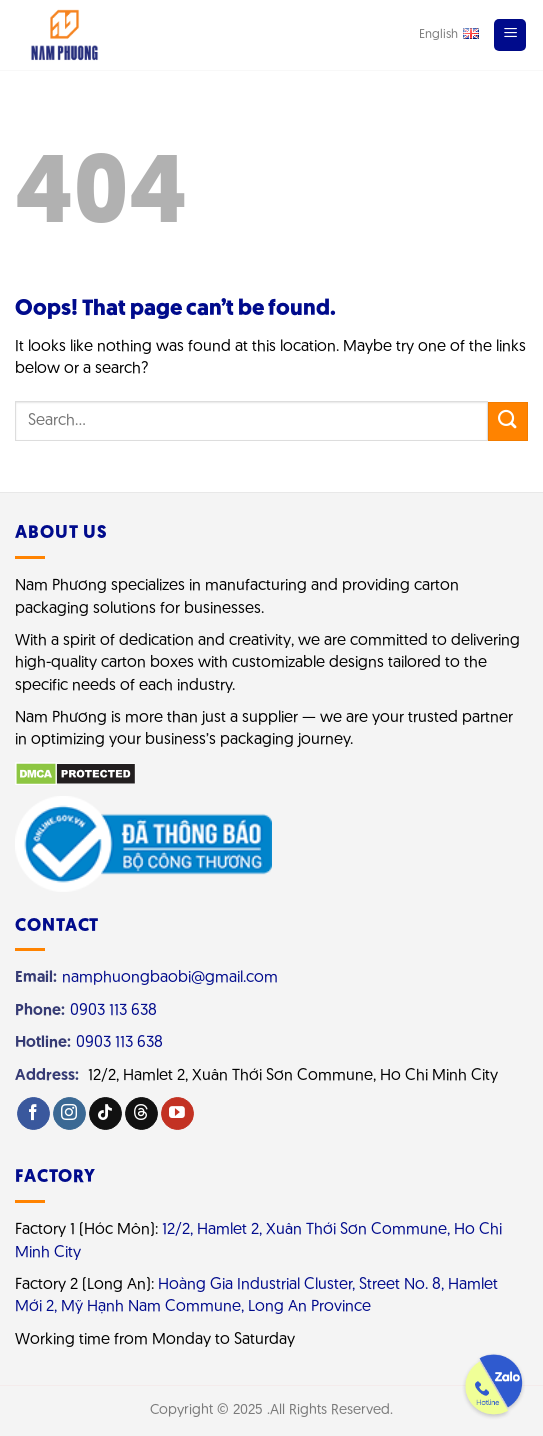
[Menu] (510, 35)
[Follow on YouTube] (177, 1113)
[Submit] (508, 421)
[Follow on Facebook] (33, 1113)
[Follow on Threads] (141, 1113)
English (449, 34)
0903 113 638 (113, 1011)
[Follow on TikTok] (105, 1113)
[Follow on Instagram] (69, 1113)
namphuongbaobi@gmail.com (170, 978)
